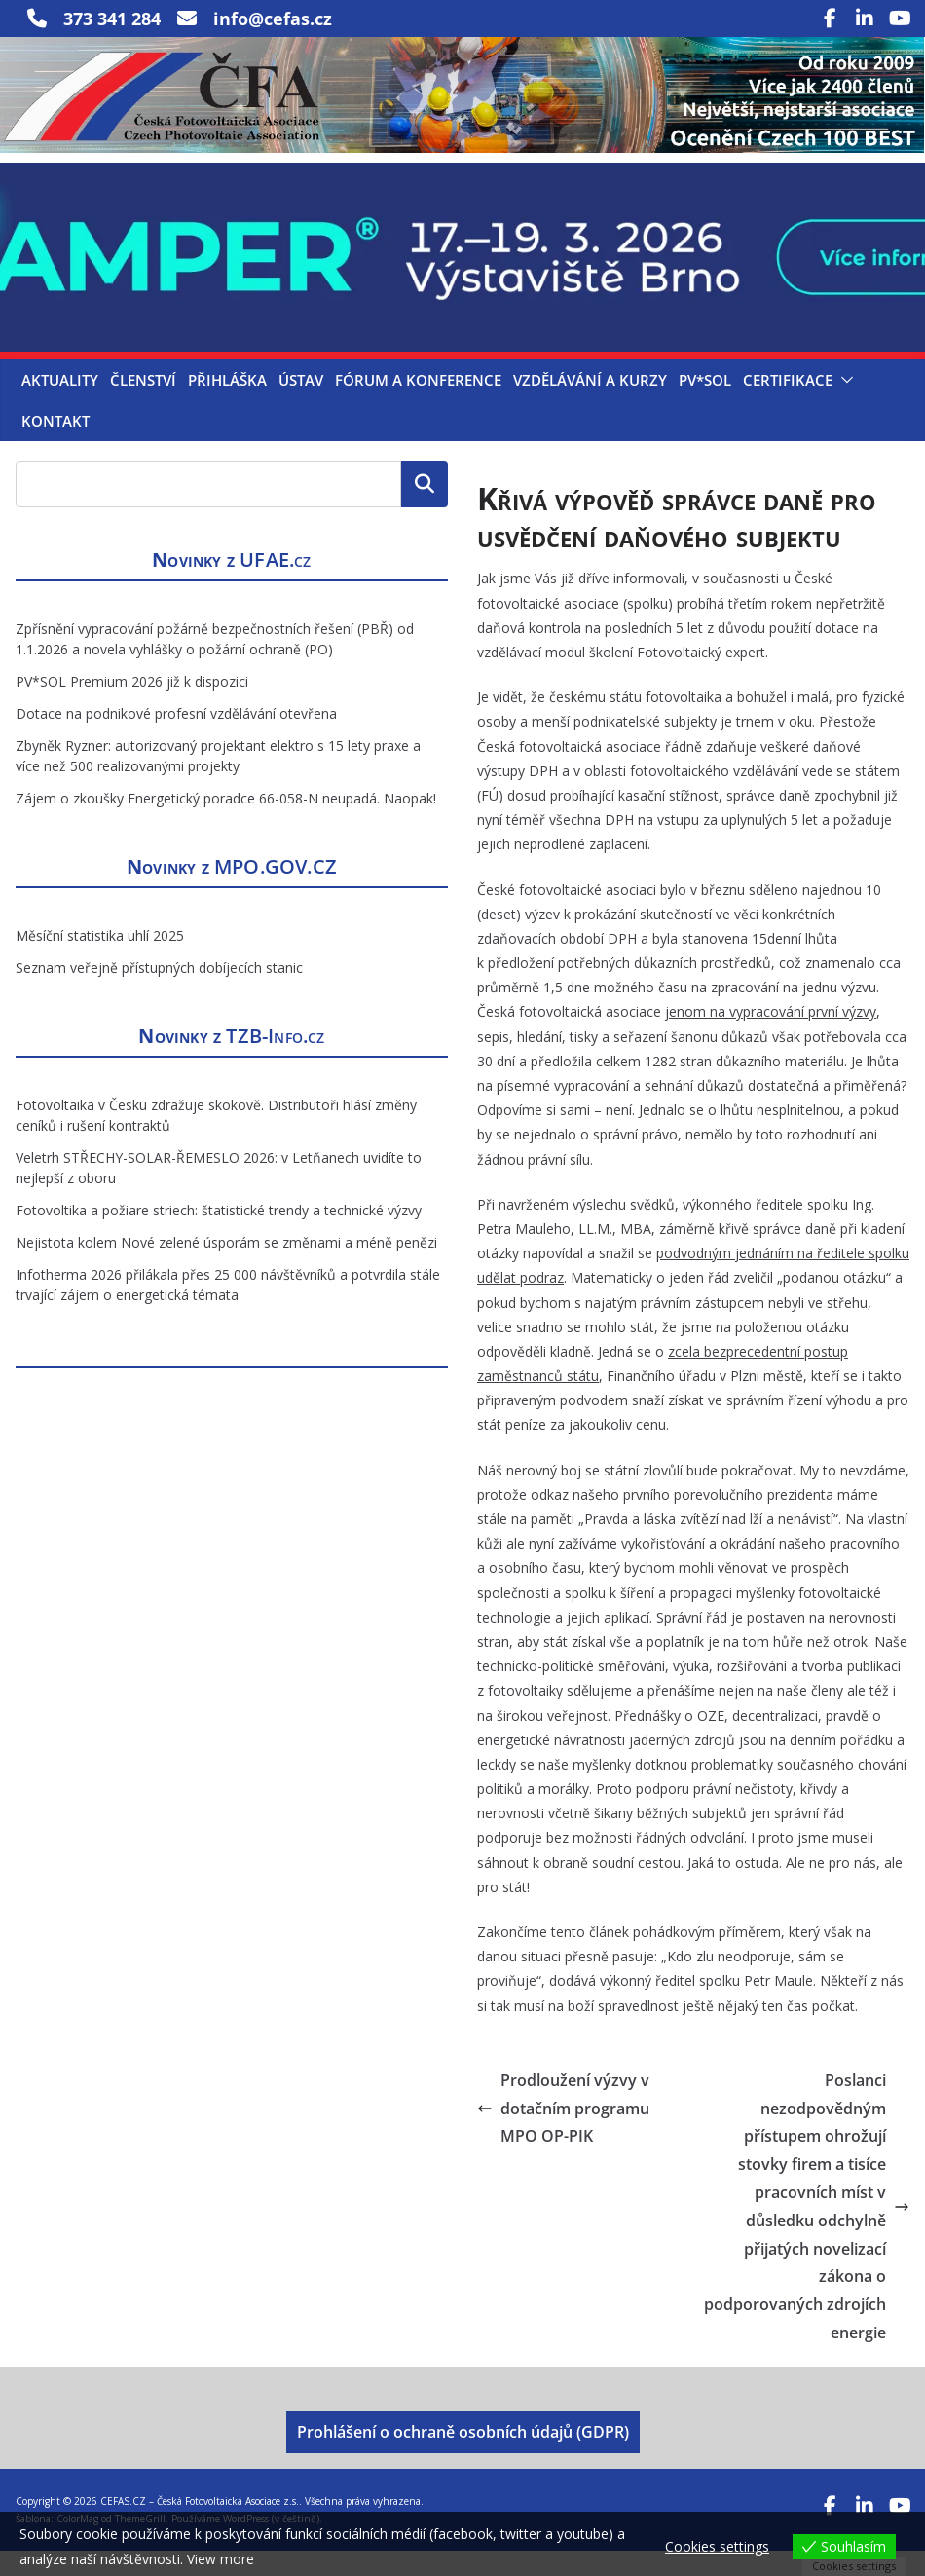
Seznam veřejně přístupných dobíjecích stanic (159, 994)
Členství (143, 405)
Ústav (300, 405)
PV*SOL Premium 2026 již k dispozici (132, 707)
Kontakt (55, 446)
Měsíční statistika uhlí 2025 (100, 961)
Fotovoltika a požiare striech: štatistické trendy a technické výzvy (219, 1236)
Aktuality (59, 405)
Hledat (424, 509)
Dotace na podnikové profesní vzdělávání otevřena (176, 739)
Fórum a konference (418, 405)
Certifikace (787, 405)
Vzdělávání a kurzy (590, 405)
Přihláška (227, 405)
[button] (843, 405)
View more (220, 2559)
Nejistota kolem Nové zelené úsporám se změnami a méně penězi (226, 1268)
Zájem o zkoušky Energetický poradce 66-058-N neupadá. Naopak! (226, 824)
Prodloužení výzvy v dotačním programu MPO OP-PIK (563, 2134)
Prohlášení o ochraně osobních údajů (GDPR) (463, 2457)
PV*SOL (705, 405)
